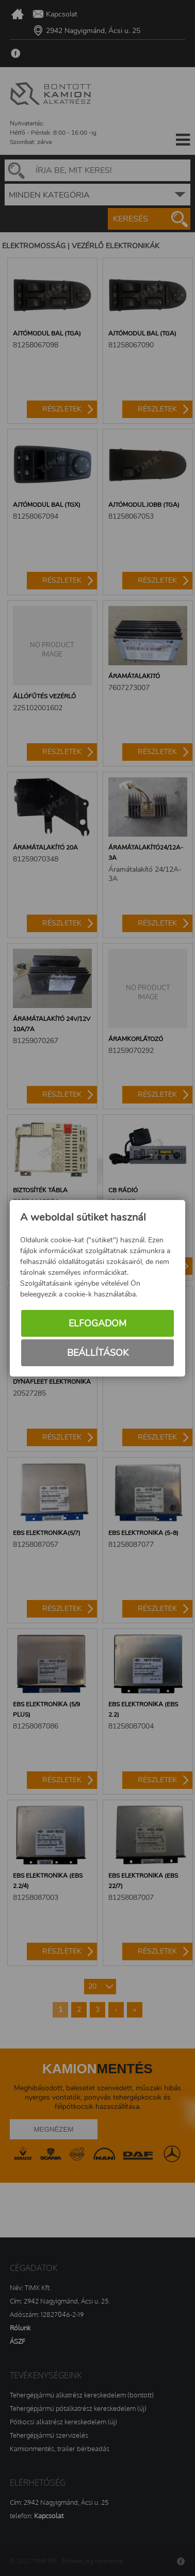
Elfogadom (97, 1323)
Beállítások (97, 1353)
